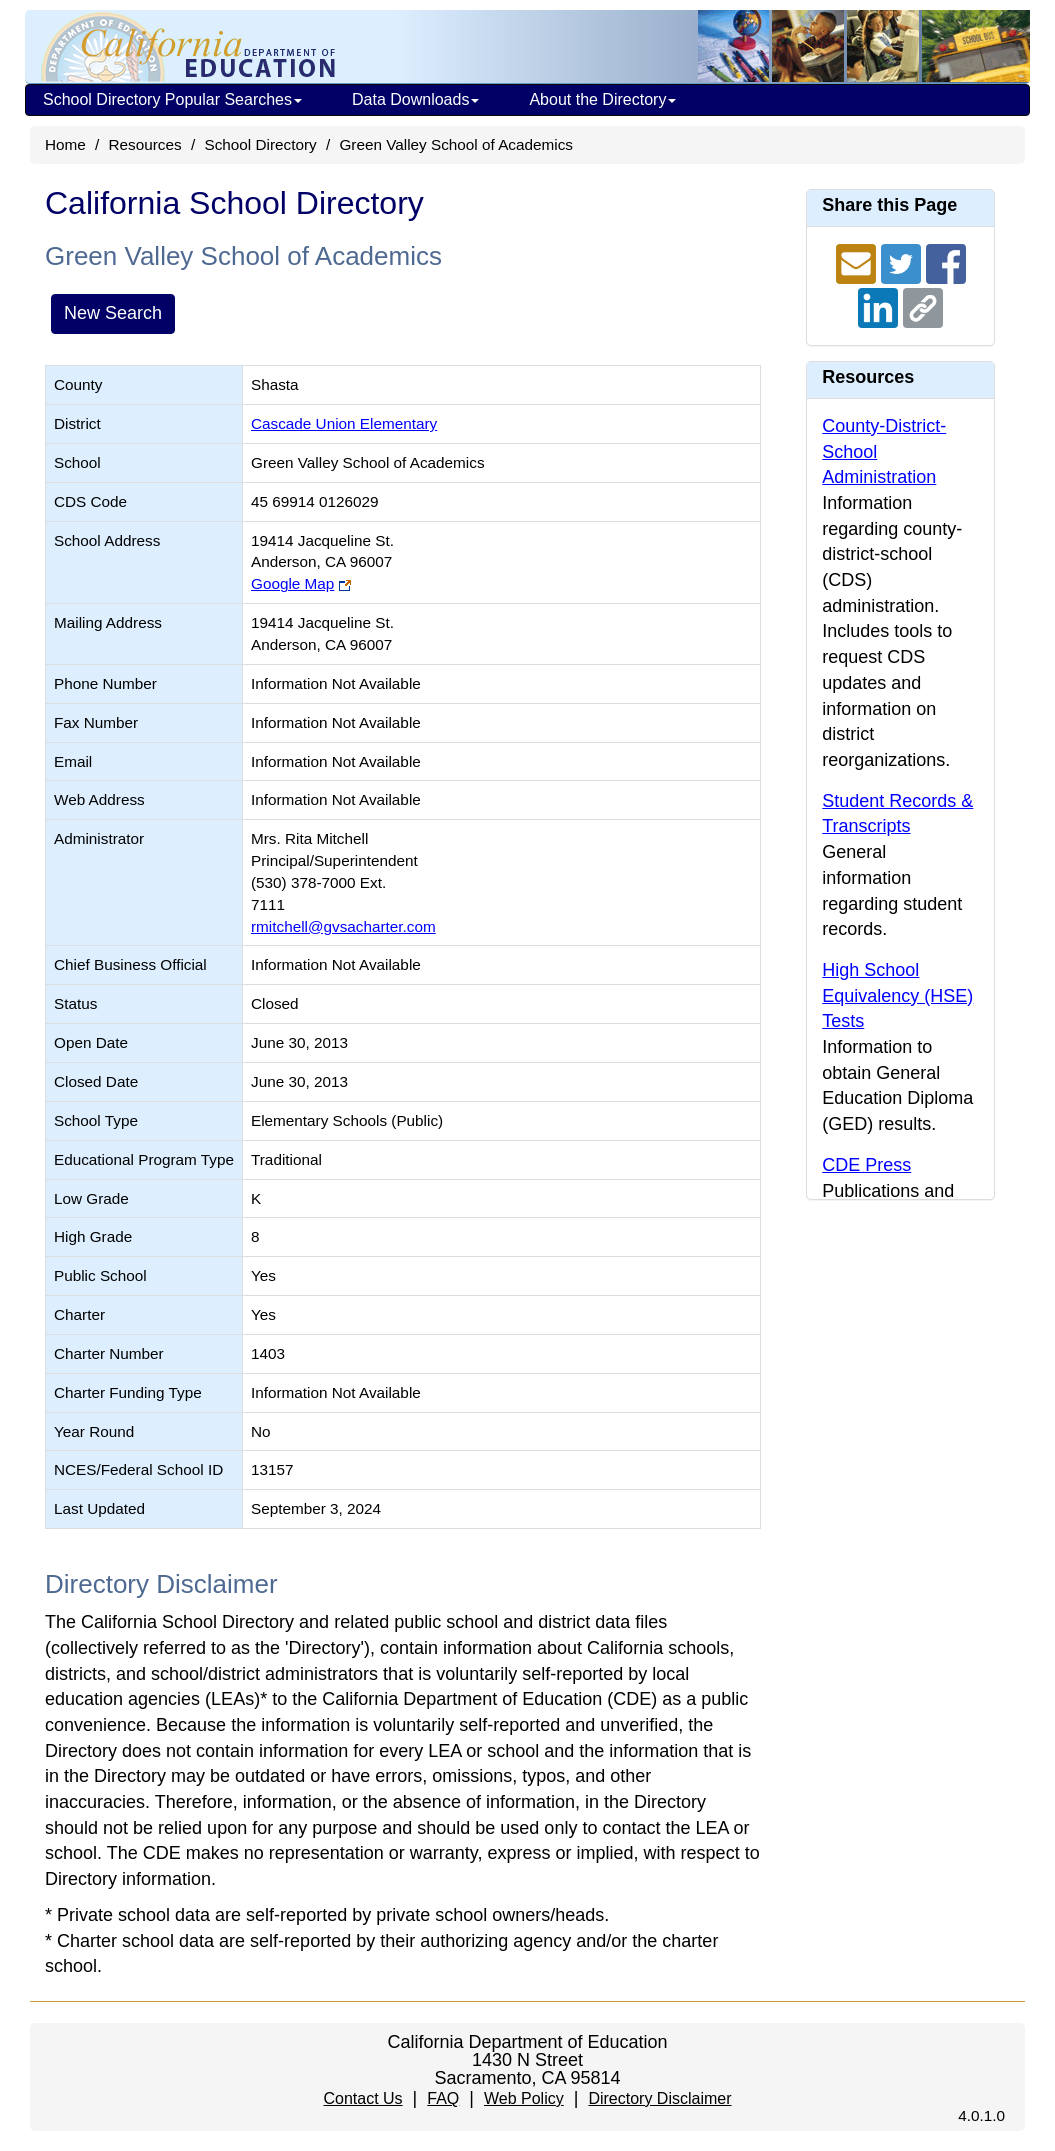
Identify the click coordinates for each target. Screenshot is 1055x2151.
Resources (145, 144)
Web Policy (524, 2098)
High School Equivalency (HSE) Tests (897, 995)
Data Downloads (415, 99)
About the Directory (602, 99)
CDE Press (866, 1165)
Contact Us (362, 2098)
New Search (113, 313)
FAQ (443, 2098)
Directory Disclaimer (659, 2098)
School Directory (260, 144)
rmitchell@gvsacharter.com (343, 926)
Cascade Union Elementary (344, 423)
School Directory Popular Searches (172, 99)
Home (65, 144)
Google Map (292, 583)
